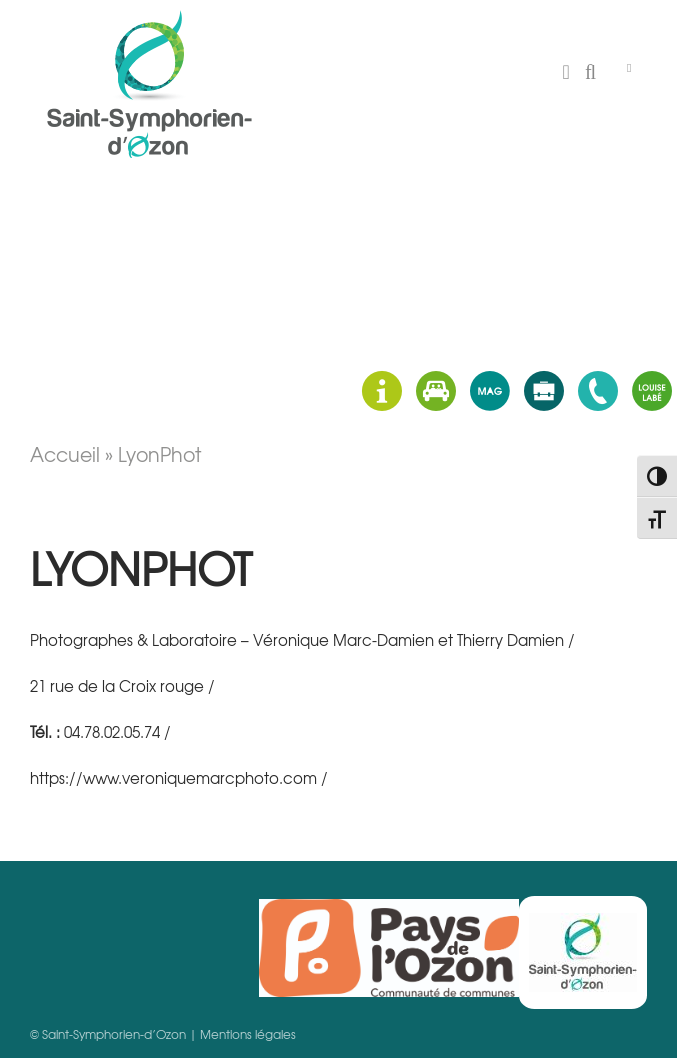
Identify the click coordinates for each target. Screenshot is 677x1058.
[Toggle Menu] (629, 68)
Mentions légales (248, 1034)
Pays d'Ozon (389, 948)
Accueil (65, 454)
